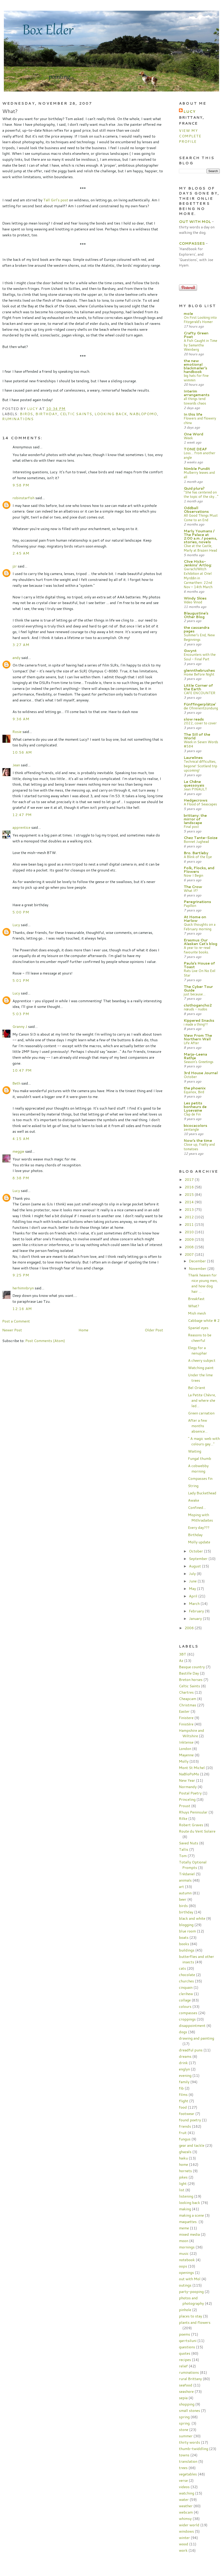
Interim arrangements (197, 392)
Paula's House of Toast (199, 964)
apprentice (21, 827)
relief (183, 2366)
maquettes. (188, 2221)
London (185, 1748)
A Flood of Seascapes (200, 804)
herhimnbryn (23, 1287)
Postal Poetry (190, 1793)
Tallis (183, 1849)
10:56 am (22, 752)
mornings (187, 2247)
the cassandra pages (196, 629)
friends (185, 2126)
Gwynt (190, 650)
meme (184, 2228)
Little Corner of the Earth (198, 687)
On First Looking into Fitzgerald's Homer (200, 319)
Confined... (197, 1507)
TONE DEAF (195, 449)
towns (184, 2455)
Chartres (186, 1692)
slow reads (194, 719)
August (195, 1566)
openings (186, 2272)
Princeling (187, 1799)
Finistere (186, 1717)
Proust (184, 1805)
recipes (185, 2359)
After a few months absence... (198, 1426)
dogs (183, 2031)
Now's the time (198, 1140)
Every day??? (198, 1527)
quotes (184, 2353)
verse (183, 2480)
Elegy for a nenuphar (197, 1350)
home (183, 2164)
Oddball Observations (196, 509)
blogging (186, 1924)
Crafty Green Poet (196, 334)
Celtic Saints (76, 413)
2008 (190, 1246)
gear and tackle (191, 2145)
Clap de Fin (192, 1114)
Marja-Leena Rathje (195, 1055)
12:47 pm (22, 814)
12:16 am (22, 1308)
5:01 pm (20, 980)
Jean (16, 764)
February (197, 1611)
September (198, 1558)
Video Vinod (193, 602)
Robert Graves (191, 1824)
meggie (18, 1151)
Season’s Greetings (198, 1061)
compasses (188, 2012)
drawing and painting (196, 2038)
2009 (190, 1239)
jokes (183, 2177)
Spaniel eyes (198, 1327)
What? (193, 1305)
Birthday (195, 1534)
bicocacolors (195, 1125)
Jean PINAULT (195, 789)
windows (186, 2531)
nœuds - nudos (195, 1009)
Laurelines (193, 757)
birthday (47, 413)
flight (183, 2100)
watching (186, 2493)
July (193, 1573)
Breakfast (196, 1298)
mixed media (189, 2234)
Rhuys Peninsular (193, 1812)
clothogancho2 (198, 1005)
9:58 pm (20, 485)
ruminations (18, 418)
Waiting (194, 1451)
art (181, 1886)
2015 (190, 1194)
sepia (183, 2397)
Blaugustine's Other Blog (196, 614)
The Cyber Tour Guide (198, 988)
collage (185, 2000)
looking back (111, 413)
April (193, 1596)
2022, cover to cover (200, 722)
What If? (191, 890)
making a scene (191, 2215)
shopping (186, 2404)
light (183, 2183)
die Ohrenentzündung (201, 708)
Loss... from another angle (199, 455)
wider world (189, 2524)
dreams (185, 2056)
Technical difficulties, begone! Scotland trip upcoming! (200, 766)
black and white (192, 1918)
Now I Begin (193, 875)
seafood (185, 2385)
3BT (182, 1654)
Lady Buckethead (202, 1492)
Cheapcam (187, 1698)
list (181, 2189)
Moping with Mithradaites (200, 1517)
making (185, 2208)
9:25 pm (20, 1275)
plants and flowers (194, 2322)
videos (184, 2486)
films (183, 2094)
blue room (187, 1931)
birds (26, 413)
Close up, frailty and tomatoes (199, 1146)
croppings (187, 2019)
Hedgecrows (196, 800)
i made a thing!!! (196, 1024)
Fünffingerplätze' (200, 704)
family (184, 2081)
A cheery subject (201, 1360)
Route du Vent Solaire (197, 1831)
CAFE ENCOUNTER (199, 692)
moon (183, 2240)
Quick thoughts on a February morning (199, 926)
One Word (193, 434)
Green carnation (201, 1413)
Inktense (186, 1742)
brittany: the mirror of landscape (195, 819)
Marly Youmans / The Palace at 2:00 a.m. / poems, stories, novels (200, 536)
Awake (193, 1500)
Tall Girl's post (55, 199)
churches (186, 1981)
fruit (183, 2132)
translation (188, 2461)
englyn (184, 2069)
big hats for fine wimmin (196, 377)
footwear (186, 2113)
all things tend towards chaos (195, 401)
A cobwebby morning (198, 1468)
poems (184, 2334)
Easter (184, 1711)
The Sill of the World (197, 736)
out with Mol (189, 2278)
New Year (187, 1780)
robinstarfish (23, 497)
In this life (193, 414)
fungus (185, 2139)
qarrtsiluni (187, 2340)
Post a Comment (16, 1321)
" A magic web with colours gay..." (204, 1441)
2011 (190, 1224)
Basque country (192, 1666)
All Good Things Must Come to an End (201, 517)
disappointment (192, 2025)
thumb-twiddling (193, 2448)
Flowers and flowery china (200, 420)
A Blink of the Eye (198, 856)
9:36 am (20, 718)
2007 (190, 1254)
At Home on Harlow (195, 918)
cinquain (186, 1987)
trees (183, 2467)
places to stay (190, 2316)
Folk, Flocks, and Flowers (199, 869)
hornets (185, 2170)
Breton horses (191, 1679)
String (193, 1485)
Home (83, 1329)
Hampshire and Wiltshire (191, 1733)
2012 (190, 1216)
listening (186, 2196)
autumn (185, 1892)
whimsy (185, 2518)
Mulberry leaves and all (199, 474)
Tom (183, 1855)
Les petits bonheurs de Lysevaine (195, 1106)
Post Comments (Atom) (45, 1340)
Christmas (187, 1704)
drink (183, 2062)
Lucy (33, 408)
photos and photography (191, 2300)
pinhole (185, 2309)
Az (181, 1660)
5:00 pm (20, 912)
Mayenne (186, 1754)
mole (188, 313)
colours (185, 2006)
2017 (190, 1179)
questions (187, 2346)
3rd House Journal (201, 1072)
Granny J (19, 1026)
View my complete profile (190, 136)
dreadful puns (191, 2050)
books (184, 1943)
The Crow (193, 886)
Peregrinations (197, 901)
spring (184, 2416)
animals (185, 1880)
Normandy (188, 1786)
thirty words (189, 2442)
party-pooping (191, 2291)
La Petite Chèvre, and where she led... (202, 1400)
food (183, 2107)
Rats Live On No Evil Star (199, 973)
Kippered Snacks (199, 1020)
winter (184, 2537)
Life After (191, 1042)
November (198, 1268)
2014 (190, 1201)
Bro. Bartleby (196, 852)
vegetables (188, 2474)
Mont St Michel (192, 1767)
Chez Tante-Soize (200, 837)
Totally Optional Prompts (193, 1864)
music (184, 2253)
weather (186, 2505)
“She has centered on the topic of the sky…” (201, 494)
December (198, 1260)
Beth (16, 1083)
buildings (186, 1950)
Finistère (186, 1724)
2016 (190, 1186)
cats (182, 1968)
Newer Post (12, 1329)
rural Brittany (190, 2378)
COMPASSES (192, 243)
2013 (190, 1209)
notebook (187, 2259)
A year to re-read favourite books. (197, 950)
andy (16, 657)
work (183, 2550)
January (196, 1618)
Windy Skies (195, 598)
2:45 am (20, 553)
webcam (186, 2512)
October (190, 1076)
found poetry (190, 2119)
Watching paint (201, 1367)
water (184, 2499)
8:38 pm (20, 1177)
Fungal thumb (199, 1458)
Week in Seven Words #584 (201, 744)
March (194, 1603)
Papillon (190, 905)
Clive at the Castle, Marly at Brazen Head (200, 548)
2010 (190, 1231)
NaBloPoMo (143, 413)
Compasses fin (200, 1478)
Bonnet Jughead (196, 841)
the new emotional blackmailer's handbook (195, 366)
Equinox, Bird (194, 1091)
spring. (185, 2423)
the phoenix (195, 1088)
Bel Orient (196, 1387)
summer (186, 2435)
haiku (183, 2158)
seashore (186, 2391)
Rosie (17, 731)
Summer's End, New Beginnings (199, 637)
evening (185, 2075)
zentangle (191, 1129)
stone (183, 2429)
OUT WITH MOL (195, 221)
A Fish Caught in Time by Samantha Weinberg (200, 345)
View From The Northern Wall (198, 1037)
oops (183, 2266)
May (193, 1588)
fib (181, 2088)
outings (185, 2285)
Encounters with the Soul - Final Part (200, 656)
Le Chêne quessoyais (194, 783)
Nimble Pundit (197, 468)
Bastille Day (189, 1673)
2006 (190, 1627)
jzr (14, 566)
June (193, 1581)
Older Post (154, 1329)
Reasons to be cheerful (199, 1337)
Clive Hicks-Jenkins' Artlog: (198, 563)
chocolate (187, 1974)
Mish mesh (197, 1313)
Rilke (183, 1818)
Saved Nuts (188, 1843)
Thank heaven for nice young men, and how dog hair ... (203, 1283)
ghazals (185, 2151)
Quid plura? (194, 488)
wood (183, 2543)
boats (183, 1937)
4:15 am (20, 1138)
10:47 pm (22, 1070)
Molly (183, 1761)
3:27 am (20, 644)
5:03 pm (20, 1013)
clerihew (186, 1993)
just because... (194, 994)
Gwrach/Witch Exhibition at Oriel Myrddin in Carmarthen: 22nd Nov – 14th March (198, 577)
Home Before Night (199, 674)
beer (182, 1899)
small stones (189, 2410)
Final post (191, 826)
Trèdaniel (187, 1873)
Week (188, 437)
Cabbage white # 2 (204, 1320)
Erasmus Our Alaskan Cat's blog (200, 941)
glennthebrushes (199, 670)
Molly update (199, 1542)
